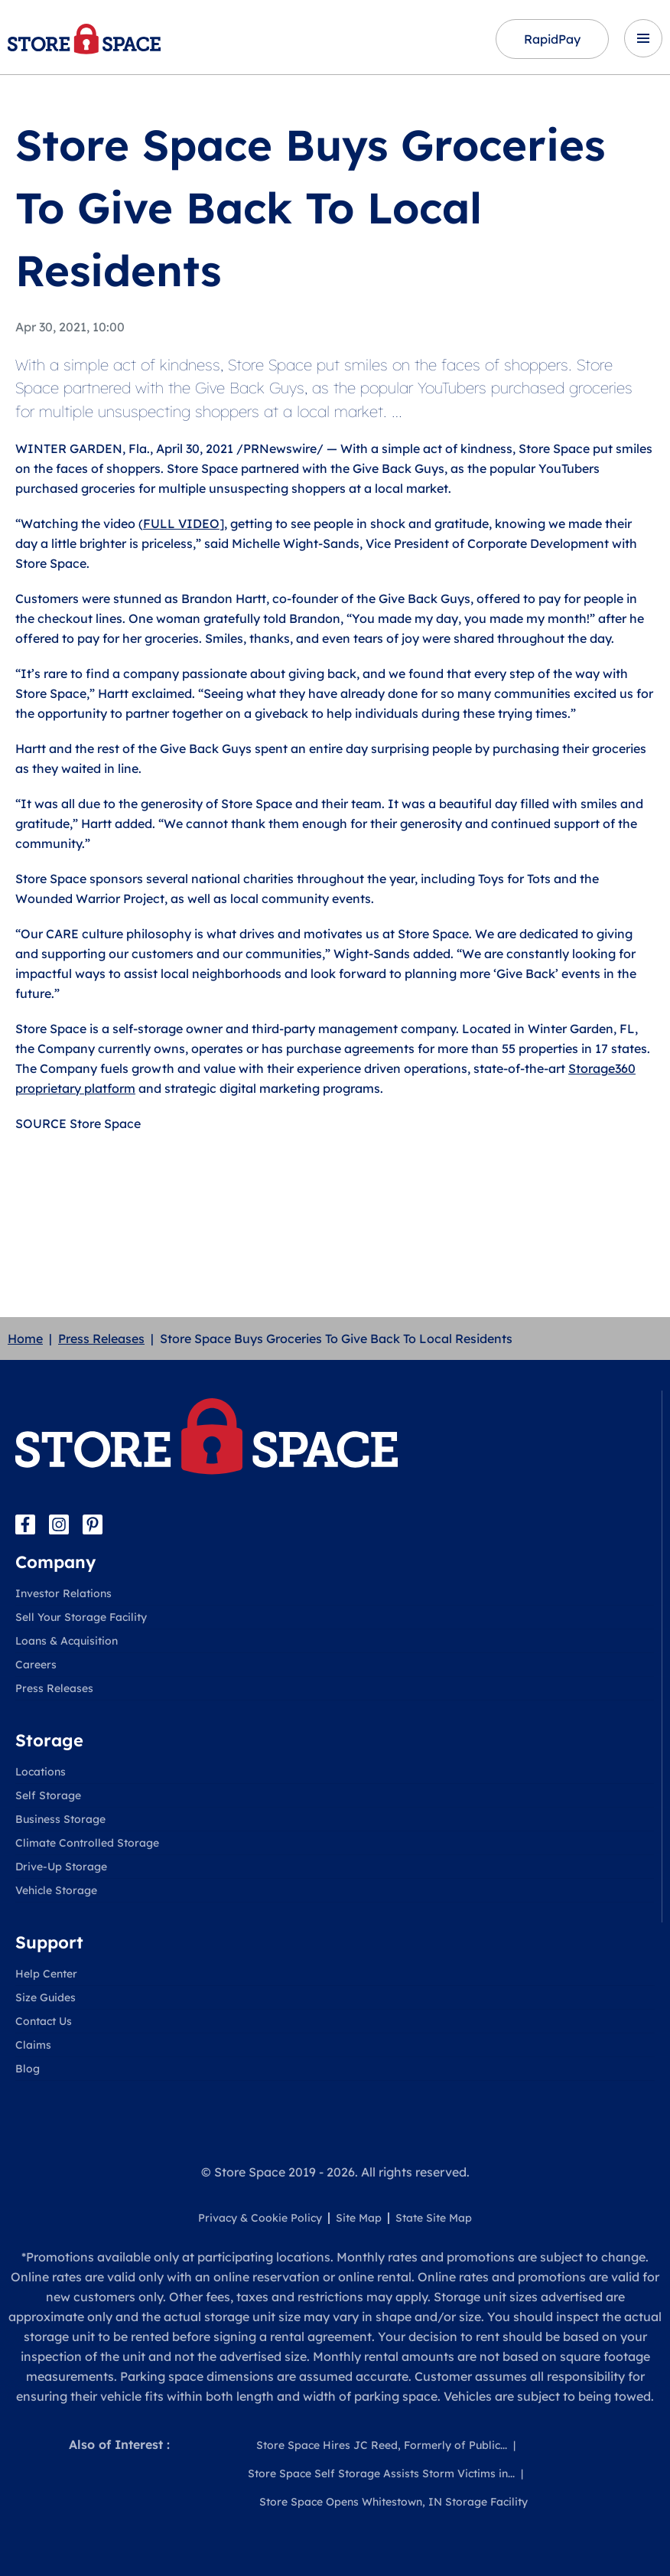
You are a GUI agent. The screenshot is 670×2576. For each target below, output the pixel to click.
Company (55, 1562)
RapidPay (552, 39)
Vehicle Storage (56, 1890)
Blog (27, 2068)
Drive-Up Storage (61, 1866)
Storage (49, 1740)
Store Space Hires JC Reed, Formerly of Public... (381, 2445)
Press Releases (101, 1338)
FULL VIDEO (181, 523)
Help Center (46, 1974)
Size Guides (45, 1997)
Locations (40, 1772)
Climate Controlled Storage (87, 1843)
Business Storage (60, 1819)
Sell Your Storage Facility (81, 1617)
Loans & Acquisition (66, 1641)
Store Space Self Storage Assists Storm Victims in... (381, 2473)
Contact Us (43, 2021)
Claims (33, 2045)
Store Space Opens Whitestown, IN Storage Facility (393, 2502)
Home (25, 1338)
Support (49, 1942)
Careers (36, 1664)
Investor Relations (63, 1593)
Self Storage (48, 1795)
